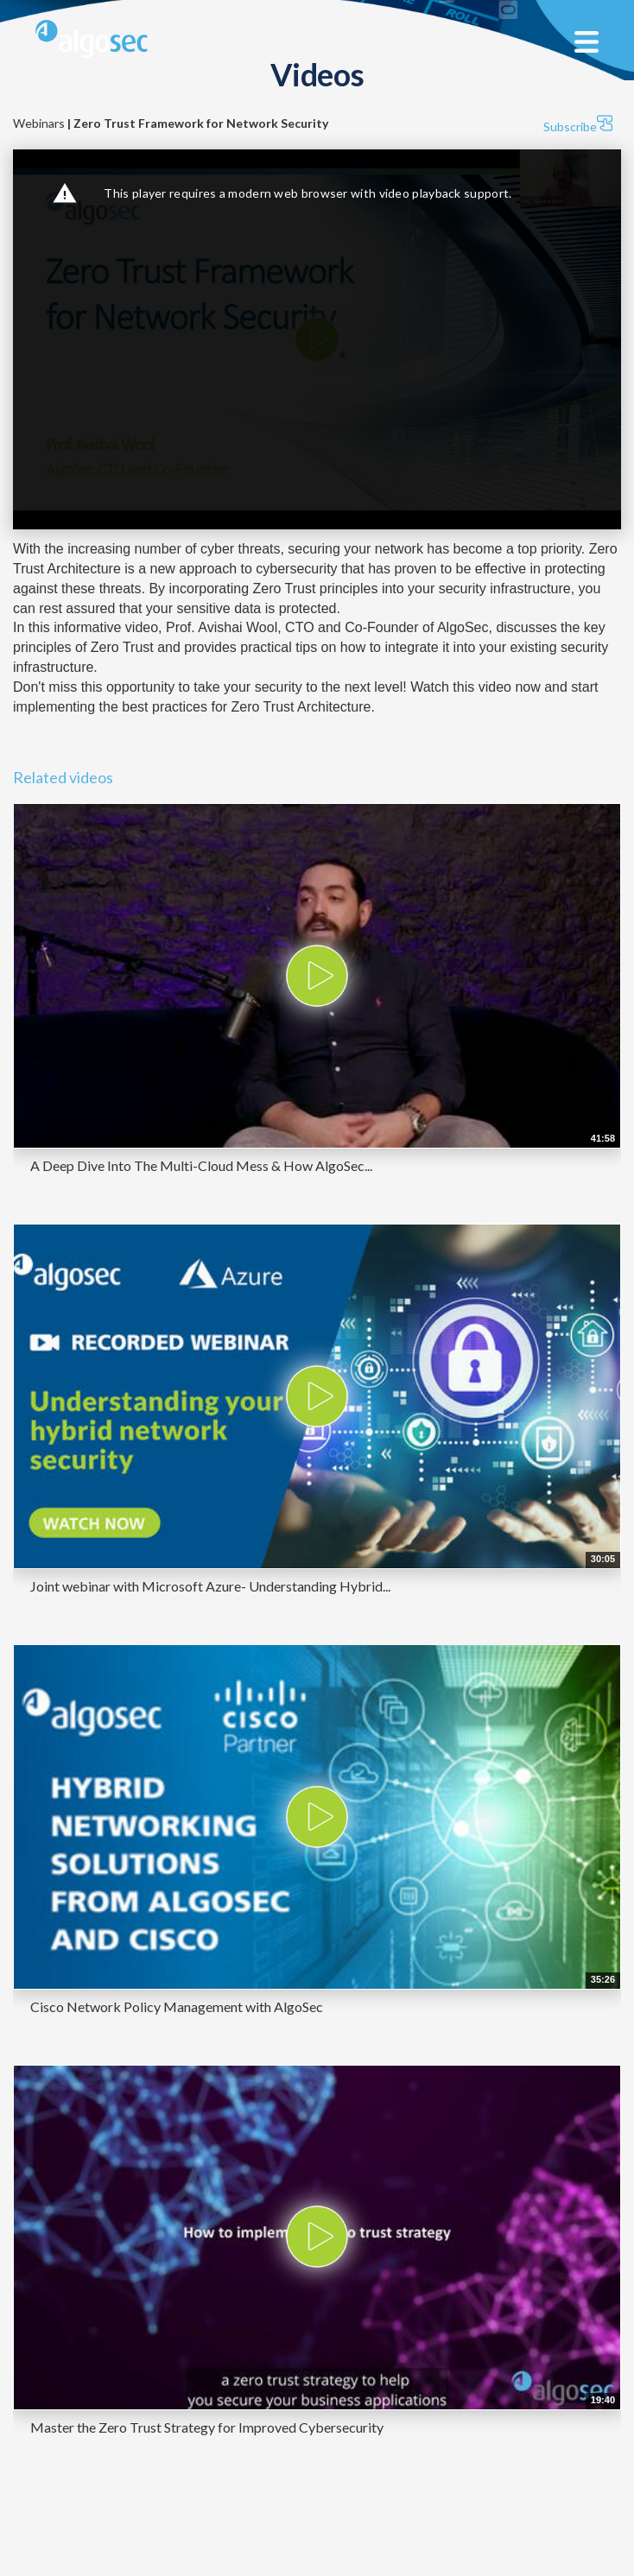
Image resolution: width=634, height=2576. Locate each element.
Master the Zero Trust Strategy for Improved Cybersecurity (207, 2427)
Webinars (170, 123)
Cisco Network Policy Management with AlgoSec (176, 2006)
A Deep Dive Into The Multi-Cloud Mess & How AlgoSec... (201, 1165)
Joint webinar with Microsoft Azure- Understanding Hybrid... (210, 1586)
